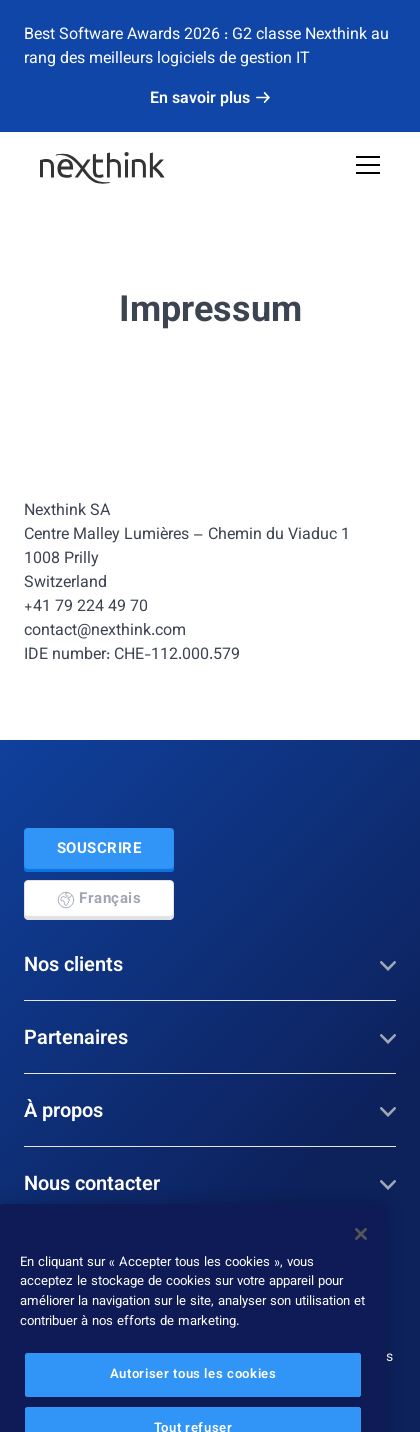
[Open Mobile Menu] (368, 168)
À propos (210, 1112)
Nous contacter (210, 1185)
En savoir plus (210, 100)
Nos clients (210, 966)
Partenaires (210, 1039)
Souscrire (99, 849)
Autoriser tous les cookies (193, 1390)
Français (99, 899)
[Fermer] (361, 1249)
